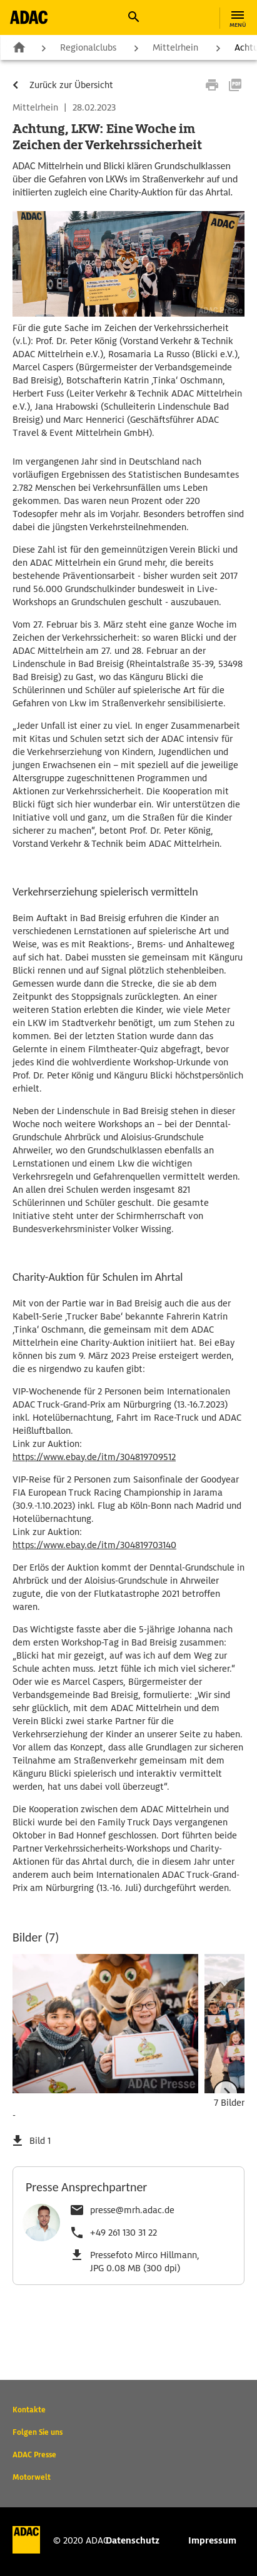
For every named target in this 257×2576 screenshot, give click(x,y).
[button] (133, 17)
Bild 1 (40, 2140)
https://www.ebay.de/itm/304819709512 (94, 1457)
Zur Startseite (18, 46)
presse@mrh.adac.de (132, 2210)
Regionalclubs (88, 47)
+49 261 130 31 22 (123, 2232)
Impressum (212, 2540)
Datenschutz (132, 2540)
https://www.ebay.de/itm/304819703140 (94, 1545)
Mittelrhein (175, 47)
